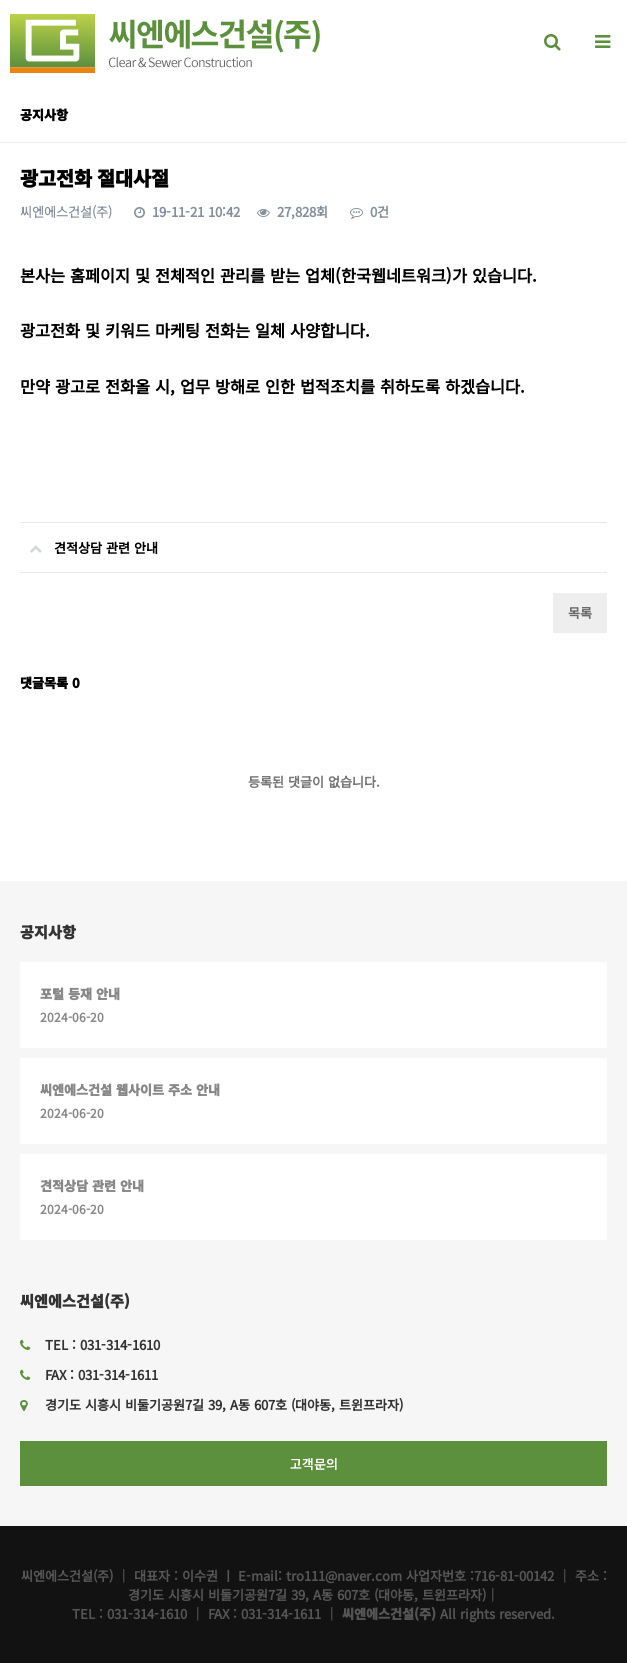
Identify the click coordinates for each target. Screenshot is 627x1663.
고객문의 (314, 1463)
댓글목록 (50, 682)
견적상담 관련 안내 (89, 540)
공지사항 (48, 931)
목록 (580, 612)
